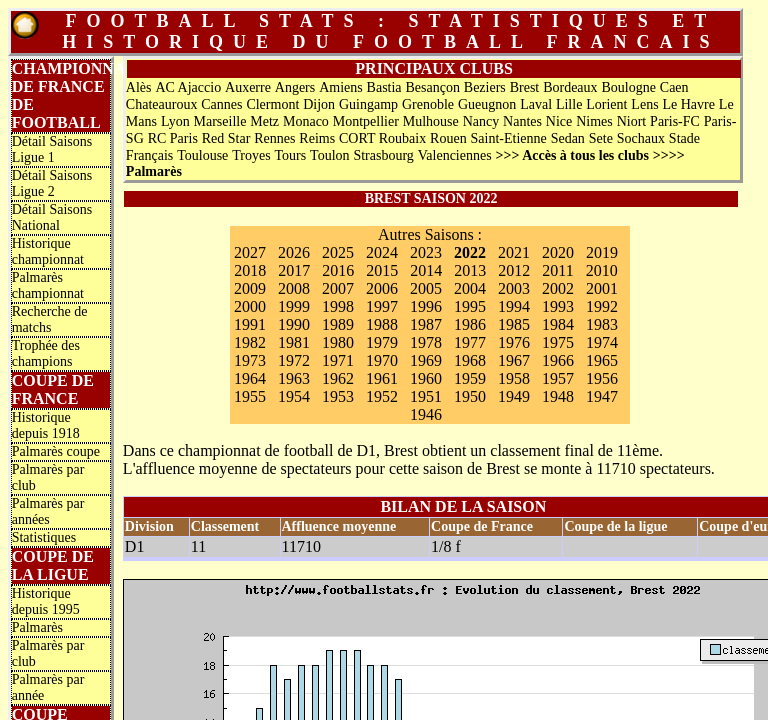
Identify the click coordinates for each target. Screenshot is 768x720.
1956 (602, 378)
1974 (602, 342)
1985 (514, 324)
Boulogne (628, 87)
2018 (250, 270)
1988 (382, 324)
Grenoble (428, 104)
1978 (426, 342)
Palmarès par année (48, 687)
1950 (470, 396)
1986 (470, 324)
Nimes (594, 121)
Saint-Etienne (509, 138)
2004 (470, 288)
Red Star (226, 138)
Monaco (306, 121)
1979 (382, 342)
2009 (250, 288)
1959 (470, 378)
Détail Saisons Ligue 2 (52, 183)
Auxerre (248, 87)
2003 (514, 288)
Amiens (341, 87)
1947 (602, 396)
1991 (250, 324)
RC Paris (173, 138)
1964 (250, 378)
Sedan (568, 138)
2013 (470, 270)
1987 (426, 324)
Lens (644, 104)
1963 (294, 378)
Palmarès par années (48, 511)
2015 (382, 270)
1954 (294, 396)
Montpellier (366, 121)
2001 (602, 288)
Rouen (448, 138)
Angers (295, 87)
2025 (338, 252)
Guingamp (368, 104)
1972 (294, 360)
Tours (291, 155)
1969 (426, 360)
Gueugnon (487, 104)
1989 (338, 324)
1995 (470, 306)
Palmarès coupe (56, 451)
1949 (514, 396)
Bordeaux (570, 87)
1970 (382, 360)
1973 (250, 360)
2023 (426, 252)
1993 (558, 306)
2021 (514, 252)
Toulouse (202, 155)
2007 (338, 288)
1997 (382, 306)
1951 (426, 396)
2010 (602, 270)
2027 (250, 252)
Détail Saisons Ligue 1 (52, 149)
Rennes (274, 138)
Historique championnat (48, 251)
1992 (602, 306)
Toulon (329, 155)
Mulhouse (431, 121)
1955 (250, 396)
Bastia (384, 87)
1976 (514, 342)
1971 (338, 360)
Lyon (175, 121)
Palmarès (37, 627)
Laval (536, 104)
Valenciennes (455, 155)
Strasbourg (383, 155)
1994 (514, 306)
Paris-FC (675, 121)
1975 (558, 342)
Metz (264, 121)
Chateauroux (162, 104)
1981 (294, 342)
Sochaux (641, 138)
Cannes (221, 104)
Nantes (522, 121)
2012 (514, 270)
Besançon (432, 87)
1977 (470, 342)
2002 (558, 288)
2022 (470, 252)
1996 (426, 306)
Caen (674, 87)
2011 (557, 270)
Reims (317, 138)
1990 (294, 324)
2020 (558, 252)
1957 (558, 378)
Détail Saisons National (52, 217)
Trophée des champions (46, 353)
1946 (426, 414)
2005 (426, 288)
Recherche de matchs (50, 319)
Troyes (251, 155)
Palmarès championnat (48, 285)
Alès (139, 87)
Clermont (272, 104)
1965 (602, 360)
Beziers (485, 87)
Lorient (606, 104)
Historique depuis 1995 (46, 601)
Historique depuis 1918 (46, 425)
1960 (426, 378)
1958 (514, 378)
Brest (525, 87)
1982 (250, 342)
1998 (338, 306)
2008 (294, 288)
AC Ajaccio (188, 87)
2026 (294, 252)
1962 (338, 378)
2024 (382, 252)
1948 (558, 396)
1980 (338, 342)
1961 (382, 378)
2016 (338, 270)
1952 (382, 396)
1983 (602, 324)
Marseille (220, 121)
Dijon (319, 104)
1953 (338, 396)
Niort (632, 121)
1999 (294, 306)
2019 (602, 252)
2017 (294, 270)
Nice (559, 121)
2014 (426, 270)
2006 (382, 288)
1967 (514, 360)
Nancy (481, 121)
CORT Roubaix (382, 138)
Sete (601, 138)
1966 (558, 360)
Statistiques (44, 537)
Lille (569, 104)
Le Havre (688, 104)
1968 (470, 360)
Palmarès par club (48, 477)
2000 (250, 306)
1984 (558, 324)
